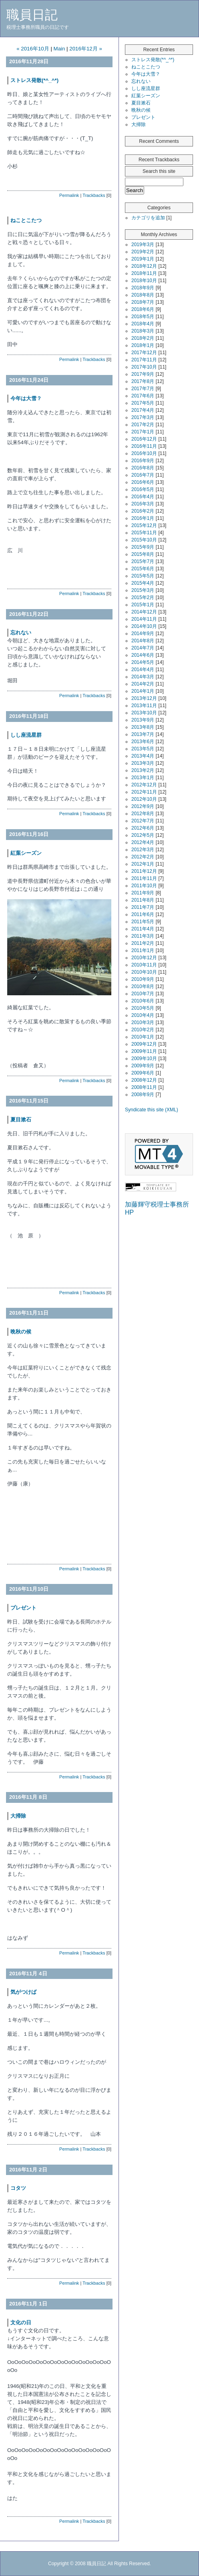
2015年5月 (142, 576)
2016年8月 (142, 468)
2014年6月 (142, 655)
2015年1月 (142, 604)
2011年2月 (142, 943)
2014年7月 (142, 648)
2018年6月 (142, 309)
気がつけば (26, 1992)
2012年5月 (142, 835)
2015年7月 (142, 561)
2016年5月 (142, 489)
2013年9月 (142, 720)
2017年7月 (142, 388)
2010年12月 (144, 957)
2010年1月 (142, 1037)
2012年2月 (142, 857)
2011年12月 (144, 871)
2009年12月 (144, 1044)
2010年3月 (142, 1022)
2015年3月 (142, 590)
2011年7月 (142, 907)
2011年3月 (142, 936)
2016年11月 (144, 446)
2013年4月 (142, 756)
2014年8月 (142, 640)
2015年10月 (144, 540)
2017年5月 (142, 403)
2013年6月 (142, 741)
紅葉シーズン (26, 853)
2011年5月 (142, 921)
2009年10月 (144, 1058)
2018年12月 (144, 266)
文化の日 (20, 2322)
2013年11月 (144, 705)
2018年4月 (142, 324)
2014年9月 (142, 633)
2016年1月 (142, 518)
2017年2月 (142, 424)
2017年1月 (142, 432)
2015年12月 (144, 525)
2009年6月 (142, 1073)
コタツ (18, 2188)
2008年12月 (144, 1080)
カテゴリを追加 (148, 218)
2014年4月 (142, 669)
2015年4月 (142, 583)
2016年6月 (142, 482)
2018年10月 (144, 280)
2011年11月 (144, 878)
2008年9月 (142, 1094)
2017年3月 (142, 417)
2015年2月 (142, 597)
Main (59, 49)
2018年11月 (144, 273)
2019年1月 (142, 259)
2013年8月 (142, 727)
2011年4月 (142, 929)
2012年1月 (142, 864)
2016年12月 (144, 439)
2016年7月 (142, 475)
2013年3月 (142, 763)
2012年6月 (142, 828)
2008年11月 (144, 1087)
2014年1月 (142, 691)
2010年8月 (142, 986)
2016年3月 (142, 504)
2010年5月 (142, 1008)
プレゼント (23, 1608)
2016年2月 (142, 511)
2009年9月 (142, 1065)
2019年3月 (142, 244)
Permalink (69, 195)
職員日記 (32, 15)
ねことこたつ (26, 220)
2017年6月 (142, 396)
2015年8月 (142, 554)
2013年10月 (144, 713)
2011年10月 (144, 885)
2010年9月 (142, 979)
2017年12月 (144, 352)
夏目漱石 (20, 1120)
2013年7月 (142, 734)
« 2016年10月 (32, 49)
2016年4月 (142, 496)
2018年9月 (142, 288)
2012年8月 (142, 813)
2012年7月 (142, 821)
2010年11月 (144, 965)
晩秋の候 (20, 1332)
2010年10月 (144, 972)
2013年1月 (142, 777)
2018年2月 (142, 338)
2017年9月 (142, 374)
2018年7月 (142, 302)
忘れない (20, 632)
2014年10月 (144, 626)
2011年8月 (142, 900)
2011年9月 (142, 893)
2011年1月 (142, 950)
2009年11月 (144, 1051)
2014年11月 (144, 619)
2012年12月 (144, 785)
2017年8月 (142, 381)
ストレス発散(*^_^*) (34, 80)
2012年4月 (142, 842)
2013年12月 (144, 698)
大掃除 (18, 1816)
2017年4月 (142, 410)
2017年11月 (144, 360)
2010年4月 (142, 1015)
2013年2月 (142, 770)
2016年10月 (144, 453)
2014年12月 (144, 612)
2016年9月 (142, 460)
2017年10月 (144, 367)
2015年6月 (142, 568)
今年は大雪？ (26, 398)
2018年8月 (142, 295)
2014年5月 (142, 662)
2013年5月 (142, 749)
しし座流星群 (26, 735)
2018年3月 (142, 331)
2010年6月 (142, 1001)
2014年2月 (142, 684)
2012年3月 (142, 849)
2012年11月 (144, 792)
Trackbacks (93, 195)
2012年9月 (142, 806)
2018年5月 (142, 316)
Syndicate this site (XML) (151, 1110)
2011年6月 (142, 914)
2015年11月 (144, 532)
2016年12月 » (85, 49)
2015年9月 (142, 547)
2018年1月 (142, 345)
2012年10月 (144, 799)
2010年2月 (142, 1029)
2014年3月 (142, 677)
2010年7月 (142, 993)
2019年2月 (142, 252)
